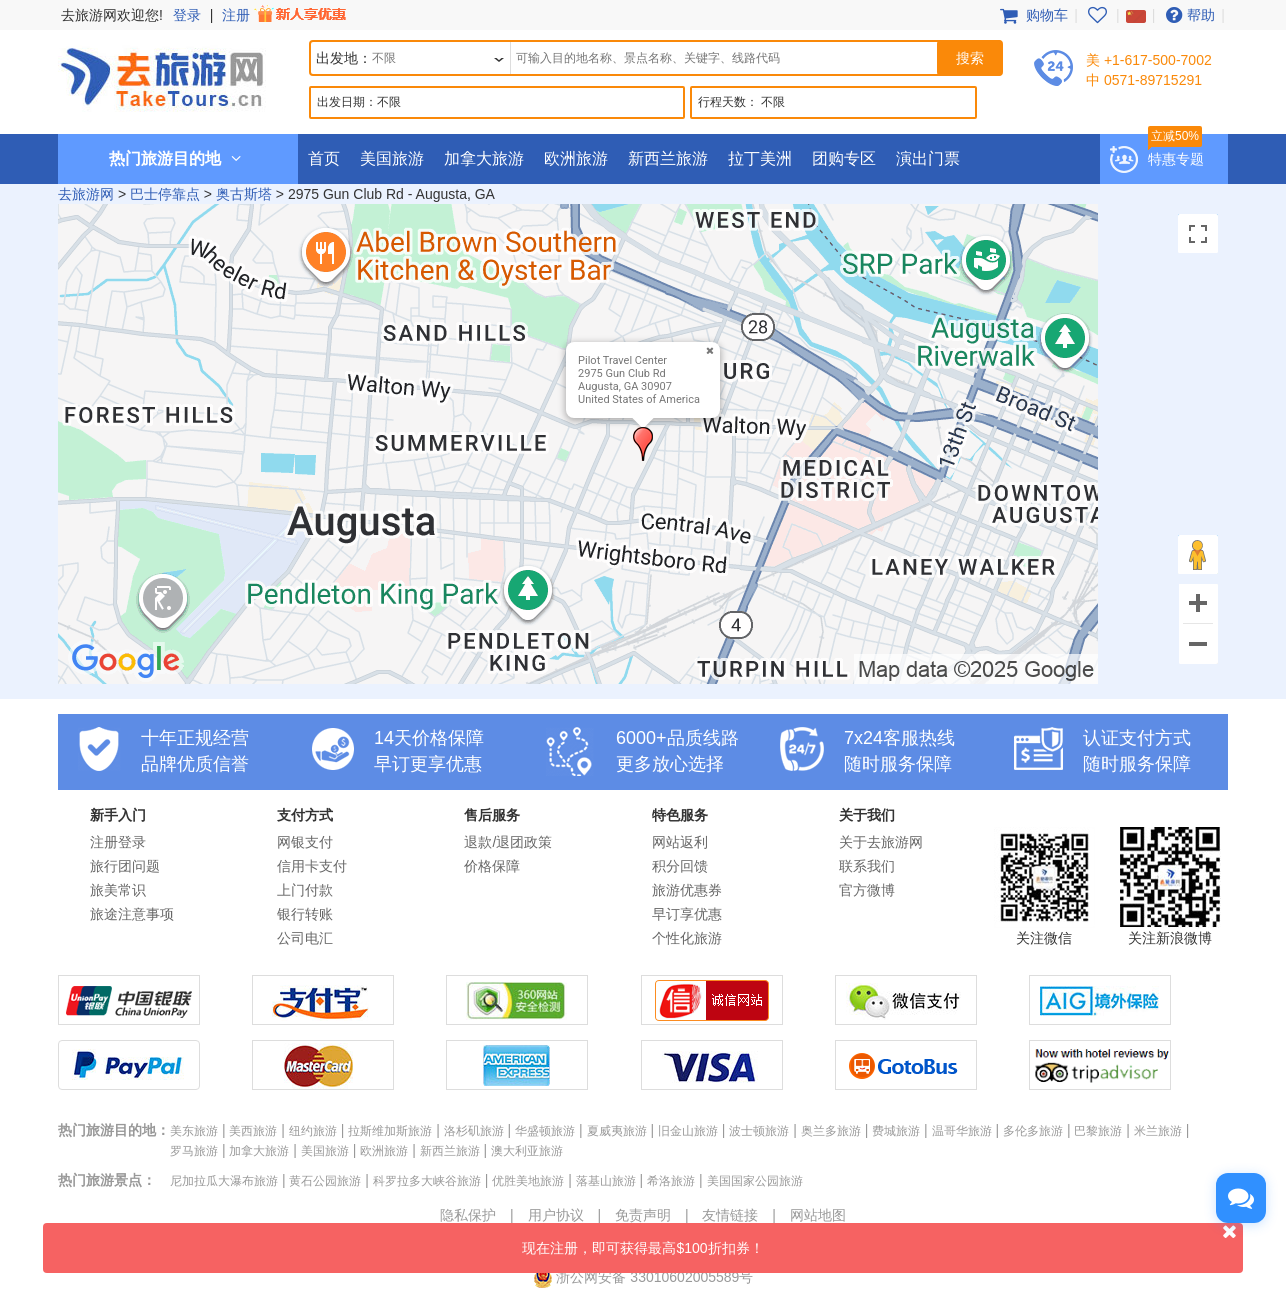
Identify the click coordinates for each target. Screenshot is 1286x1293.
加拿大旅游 (484, 158)
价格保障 (492, 866)
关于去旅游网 (881, 842)
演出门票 (928, 158)
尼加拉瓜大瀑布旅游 (224, 1181)
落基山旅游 (606, 1181)
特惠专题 (1176, 159)
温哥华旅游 (962, 1131)
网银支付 (305, 842)
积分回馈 (680, 866)
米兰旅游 (1158, 1131)
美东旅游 (194, 1131)
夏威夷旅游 (617, 1131)
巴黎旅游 (1098, 1131)
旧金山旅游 (688, 1131)
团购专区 (844, 158)
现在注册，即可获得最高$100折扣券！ (882, 1239)
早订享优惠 (687, 914)
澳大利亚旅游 (527, 1151)
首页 (324, 158)
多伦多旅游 (1033, 1131)
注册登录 (118, 842)
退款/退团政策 (508, 842)
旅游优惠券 (687, 890)
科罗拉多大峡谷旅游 (427, 1181)
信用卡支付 (312, 866)
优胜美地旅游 (528, 1181)
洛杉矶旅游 (474, 1131)
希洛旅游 (671, 1181)
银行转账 (305, 914)
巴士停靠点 (165, 194)
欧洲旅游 (576, 158)
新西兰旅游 (668, 158)
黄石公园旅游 (325, 1181)
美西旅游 (253, 1131)
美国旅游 (392, 158)
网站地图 (818, 1215)
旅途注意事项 (132, 914)
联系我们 (867, 866)
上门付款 (305, 890)
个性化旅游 (687, 938)
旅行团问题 (125, 866)
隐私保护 (468, 1215)
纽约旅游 (313, 1131)
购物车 (1032, 15)
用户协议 (556, 1215)
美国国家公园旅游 (755, 1181)
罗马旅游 (194, 1151)
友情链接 (730, 1215)
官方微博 (867, 890)
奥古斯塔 (244, 194)
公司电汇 (305, 938)
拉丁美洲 (760, 158)
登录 (187, 15)
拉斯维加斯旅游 (390, 1131)
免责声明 (643, 1215)
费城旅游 (896, 1131)
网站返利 (680, 842)
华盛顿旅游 (545, 1131)
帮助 (1188, 15)
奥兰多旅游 (831, 1131)
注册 (286, 15)
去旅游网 (86, 194)
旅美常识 (118, 890)
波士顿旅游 (759, 1131)
